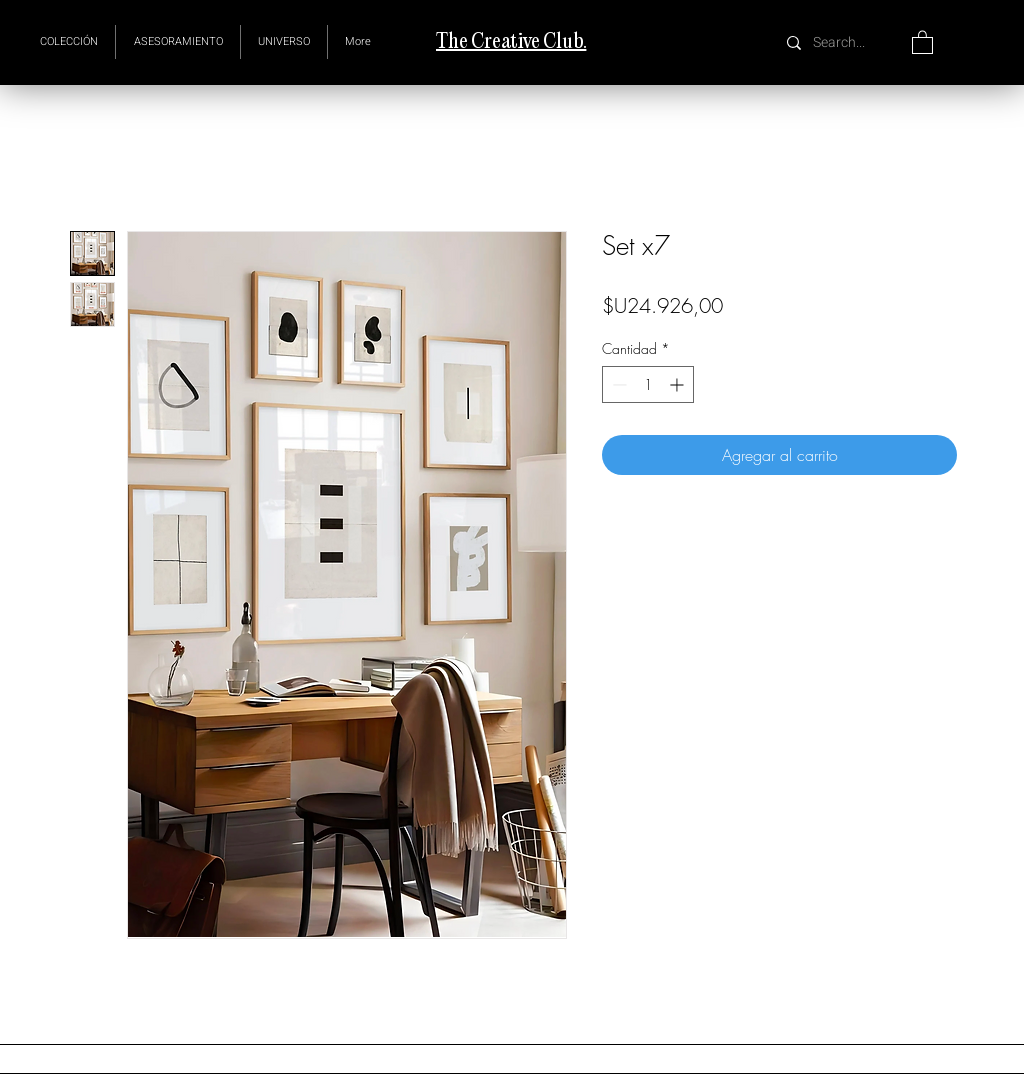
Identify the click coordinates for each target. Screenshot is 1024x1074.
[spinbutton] (648, 384)
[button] (284, 42)
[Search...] (841, 42)
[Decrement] (617, 384)
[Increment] (678, 384)
